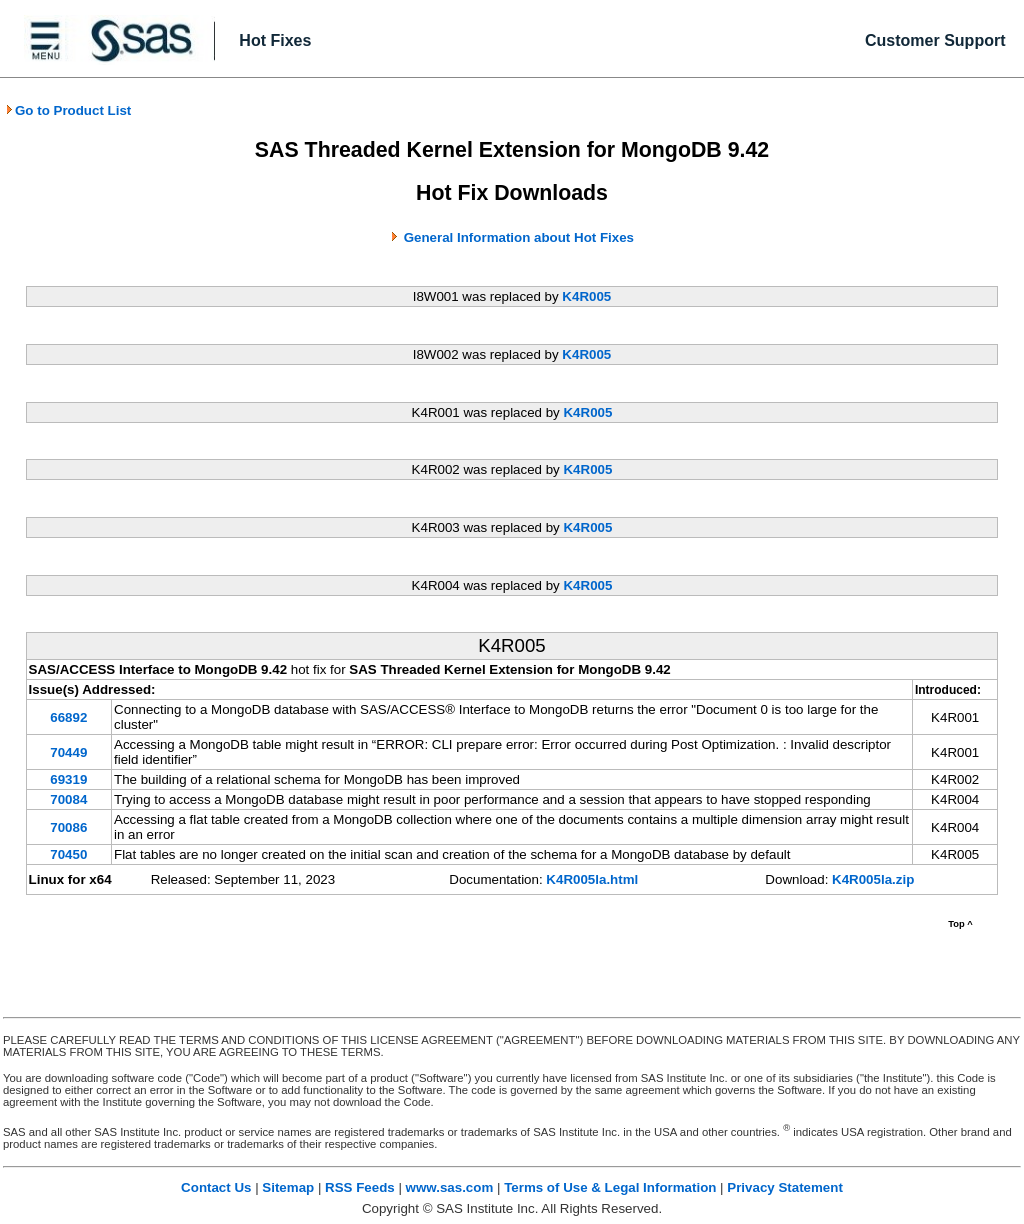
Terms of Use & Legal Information (610, 1187)
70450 (68, 854)
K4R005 (586, 296)
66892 (68, 717)
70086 (68, 827)
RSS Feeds (360, 1187)
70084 (68, 799)
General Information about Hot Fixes (519, 237)
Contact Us (216, 1187)
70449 (68, 752)
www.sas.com (450, 1187)
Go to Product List (68, 110)
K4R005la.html (592, 879)
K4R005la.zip (873, 879)
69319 (68, 779)
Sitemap (288, 1187)
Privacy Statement (785, 1187)
